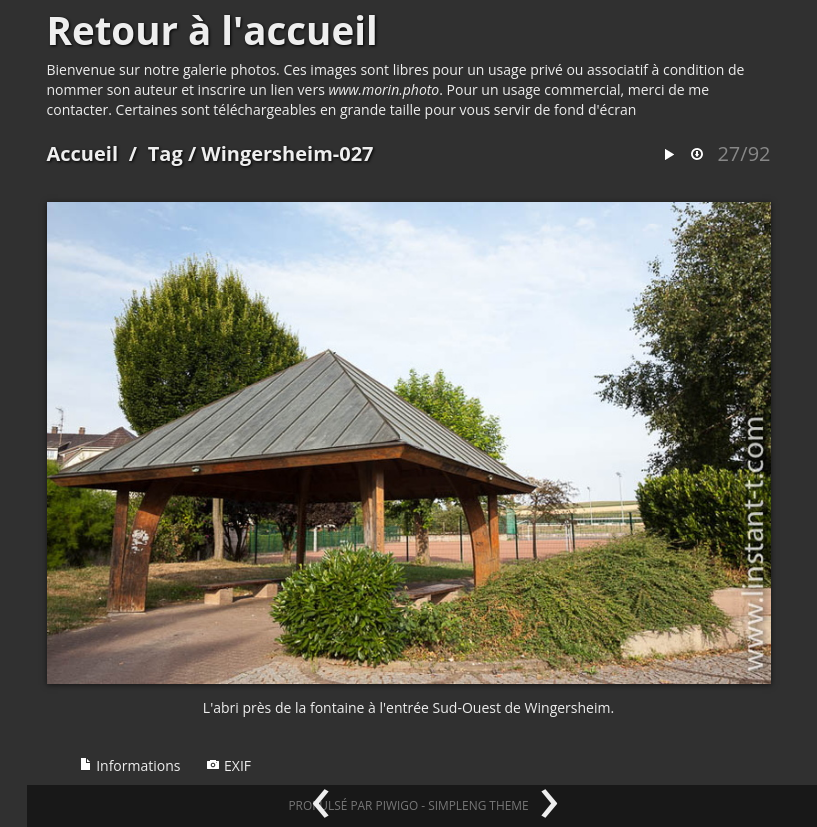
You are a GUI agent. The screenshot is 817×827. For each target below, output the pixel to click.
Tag (165, 153)
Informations (130, 765)
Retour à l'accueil (212, 30)
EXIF (228, 765)
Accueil (83, 153)
